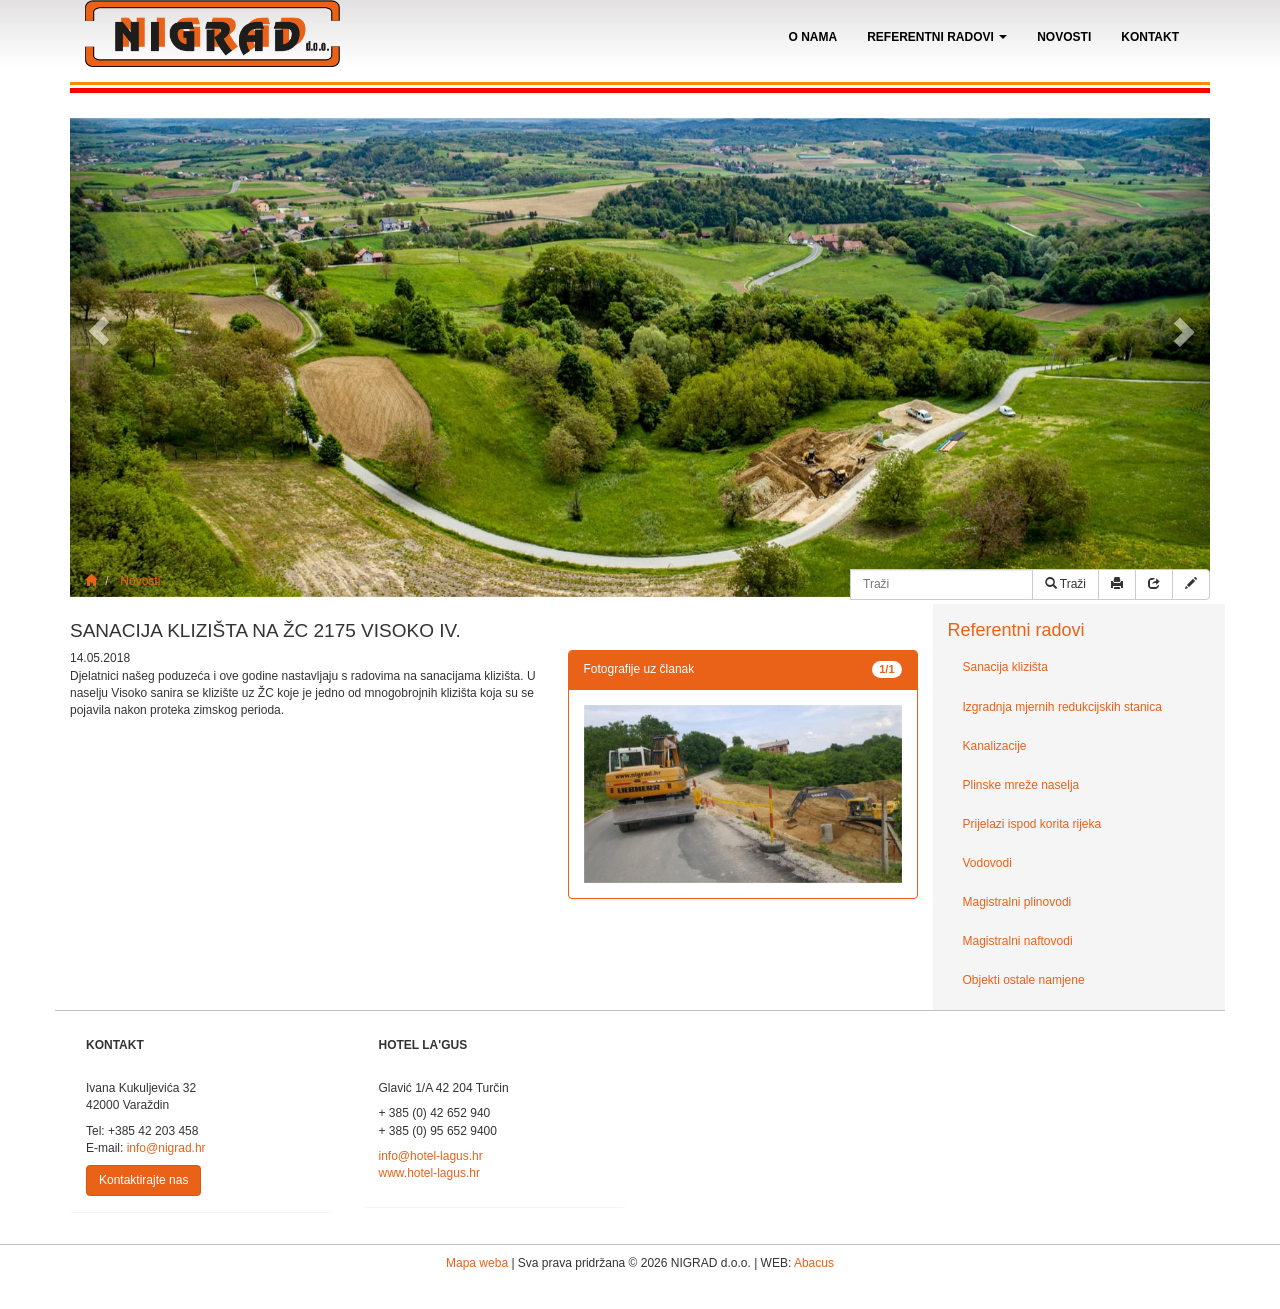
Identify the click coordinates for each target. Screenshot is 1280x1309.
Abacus (814, 1263)
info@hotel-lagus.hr (431, 1156)
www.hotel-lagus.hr (429, 1173)
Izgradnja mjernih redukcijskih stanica (1062, 707)
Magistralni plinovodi (1017, 902)
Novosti (1064, 37)
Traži (1065, 584)
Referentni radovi (937, 37)
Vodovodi (987, 863)
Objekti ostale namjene (1024, 980)
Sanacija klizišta (1005, 667)
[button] (98, 331)
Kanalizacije (995, 746)
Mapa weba (477, 1263)
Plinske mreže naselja (1021, 785)
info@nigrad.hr (166, 1148)
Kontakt (1150, 37)
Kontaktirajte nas (143, 1180)
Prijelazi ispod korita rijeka (1032, 824)
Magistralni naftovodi (1018, 941)
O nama (813, 37)
